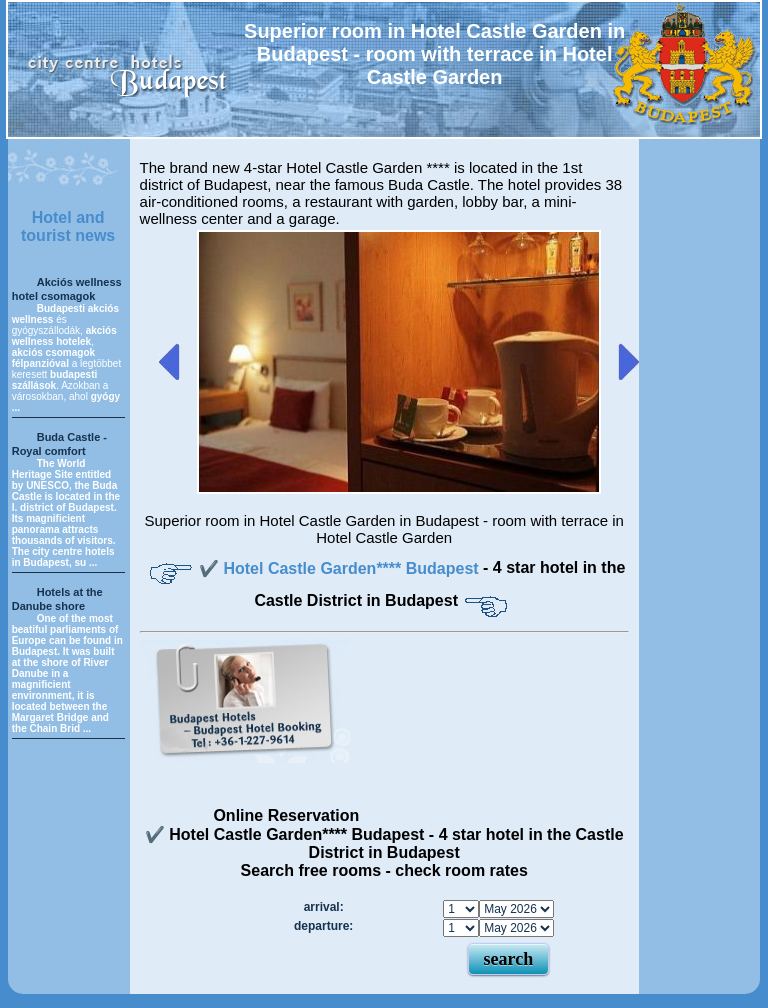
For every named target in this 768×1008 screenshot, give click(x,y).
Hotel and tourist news (68, 226)
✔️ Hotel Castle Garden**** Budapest (341, 568)
